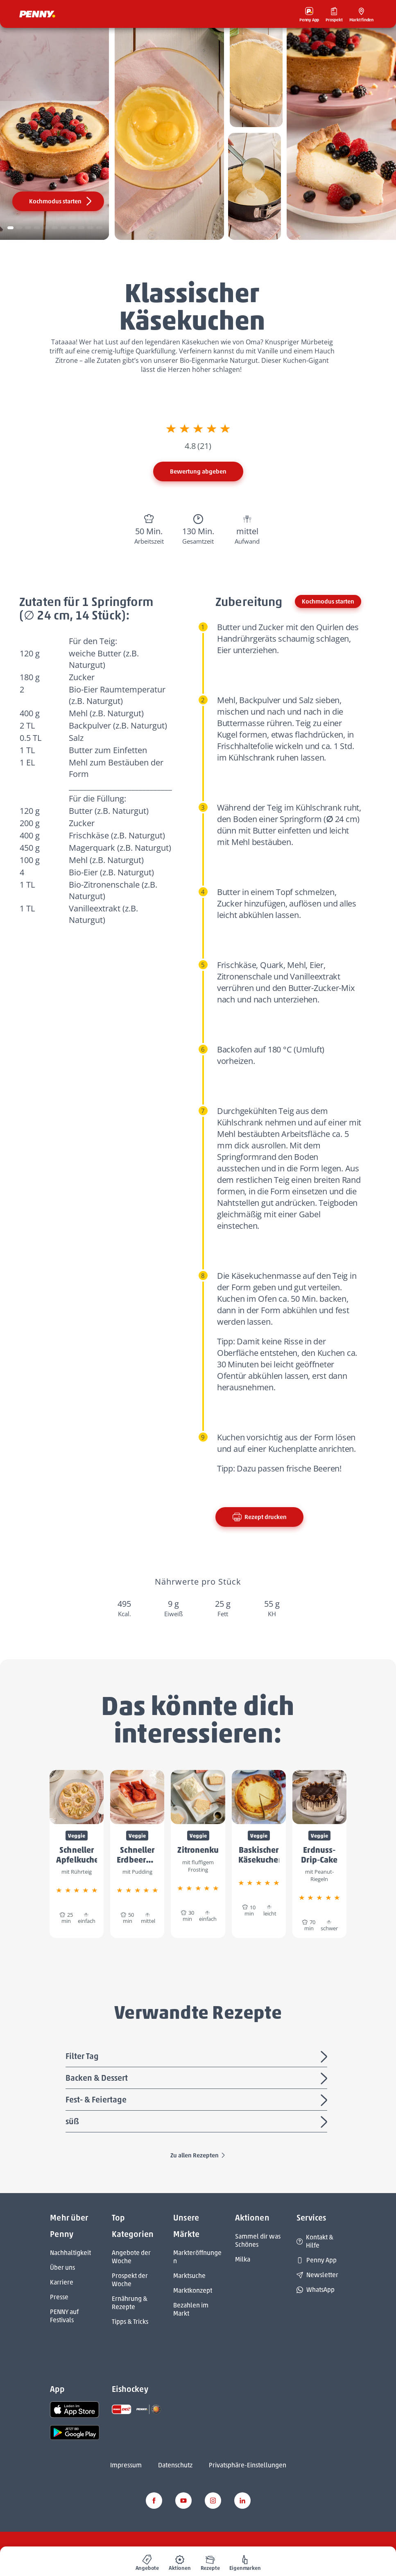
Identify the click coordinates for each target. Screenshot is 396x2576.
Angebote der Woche (131, 2257)
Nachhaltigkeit (70, 2253)
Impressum (126, 2465)
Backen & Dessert (198, 2078)
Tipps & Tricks (130, 2321)
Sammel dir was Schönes (258, 2240)
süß (198, 2122)
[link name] (74, 2409)
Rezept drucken (259, 1517)
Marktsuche (189, 2276)
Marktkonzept (192, 2290)
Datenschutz (175, 2465)
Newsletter (317, 2275)
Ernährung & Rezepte (129, 2303)
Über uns (62, 2267)
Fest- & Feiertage (198, 2100)
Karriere (61, 2282)
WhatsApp (315, 2290)
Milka (242, 2259)
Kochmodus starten (61, 201)
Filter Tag (198, 2057)
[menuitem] (147, 2561)
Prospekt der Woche (130, 2280)
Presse (59, 2297)
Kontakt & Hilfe (314, 2241)
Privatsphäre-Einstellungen (247, 2465)
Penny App (316, 2260)
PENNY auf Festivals (64, 2316)
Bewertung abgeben (198, 471)
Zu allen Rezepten (198, 2155)
